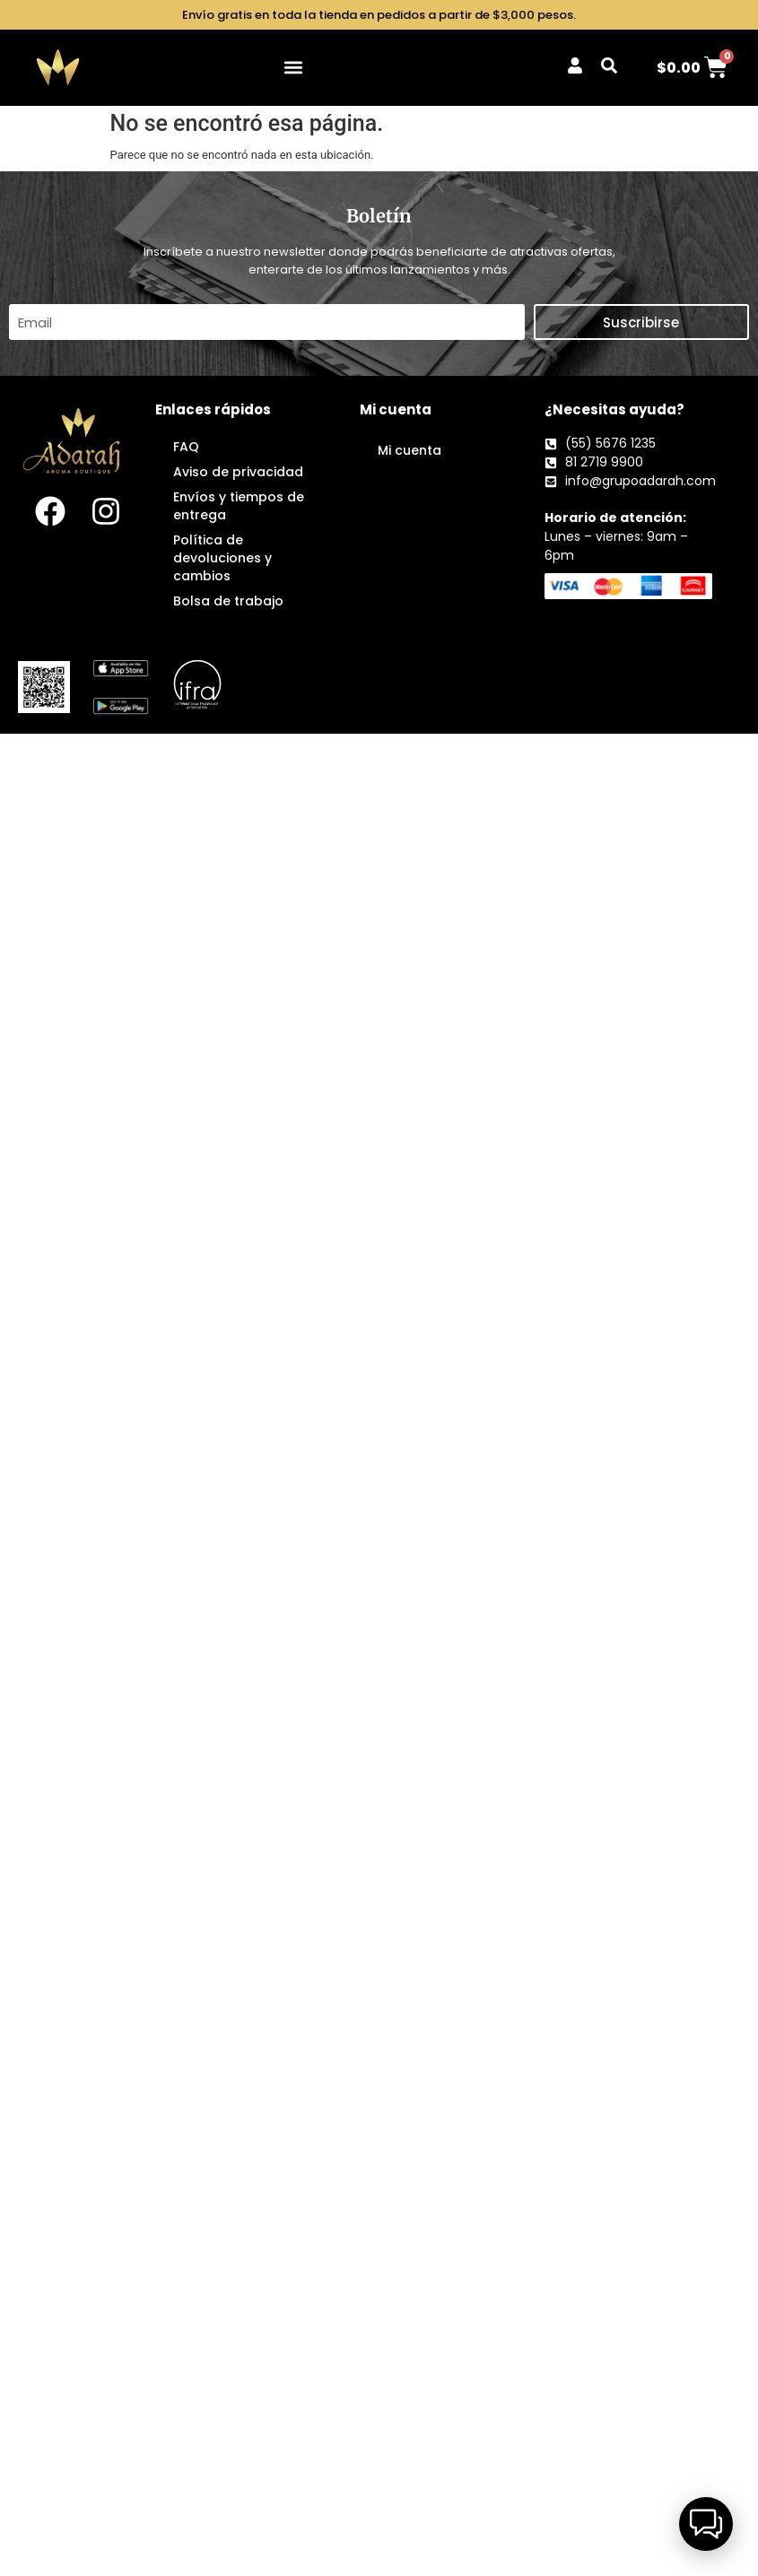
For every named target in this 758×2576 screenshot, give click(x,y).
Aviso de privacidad (238, 472)
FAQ (186, 447)
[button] (294, 68)
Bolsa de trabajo (228, 601)
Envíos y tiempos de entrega (238, 506)
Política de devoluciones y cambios (222, 558)
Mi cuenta (409, 450)
